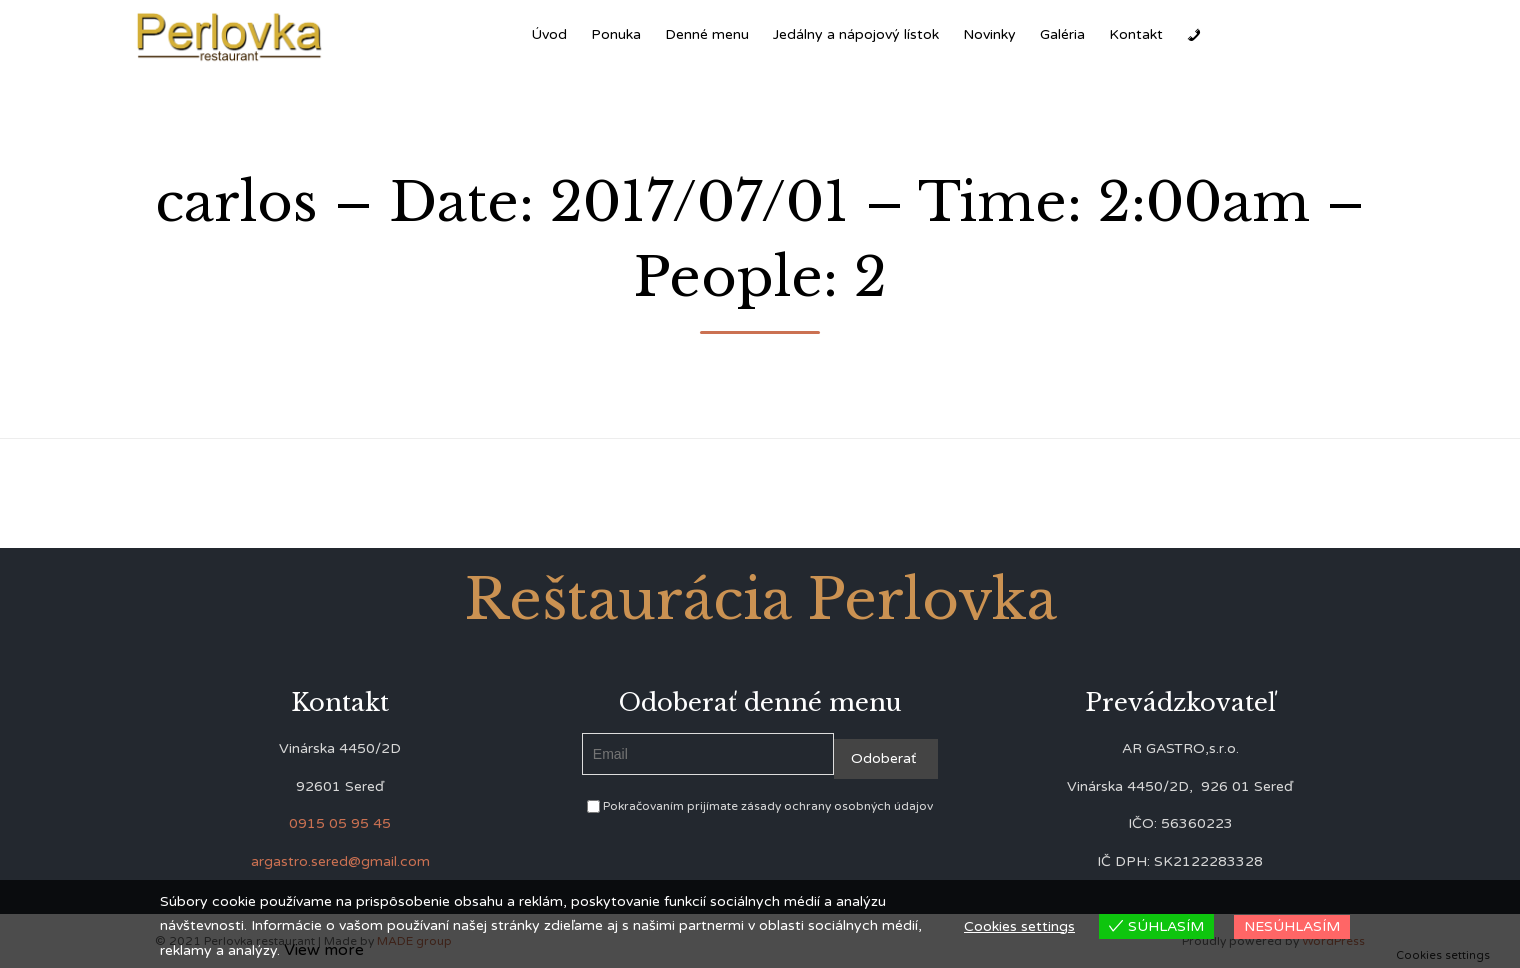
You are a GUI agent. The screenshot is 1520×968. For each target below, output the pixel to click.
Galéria (1062, 34)
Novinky (989, 34)
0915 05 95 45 (340, 823)
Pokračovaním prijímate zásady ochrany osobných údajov (760, 806)
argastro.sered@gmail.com (340, 861)
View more (324, 950)
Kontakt (1136, 34)
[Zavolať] (1194, 35)
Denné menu (707, 34)
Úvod (549, 34)
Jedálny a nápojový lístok (856, 34)
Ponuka (616, 34)
